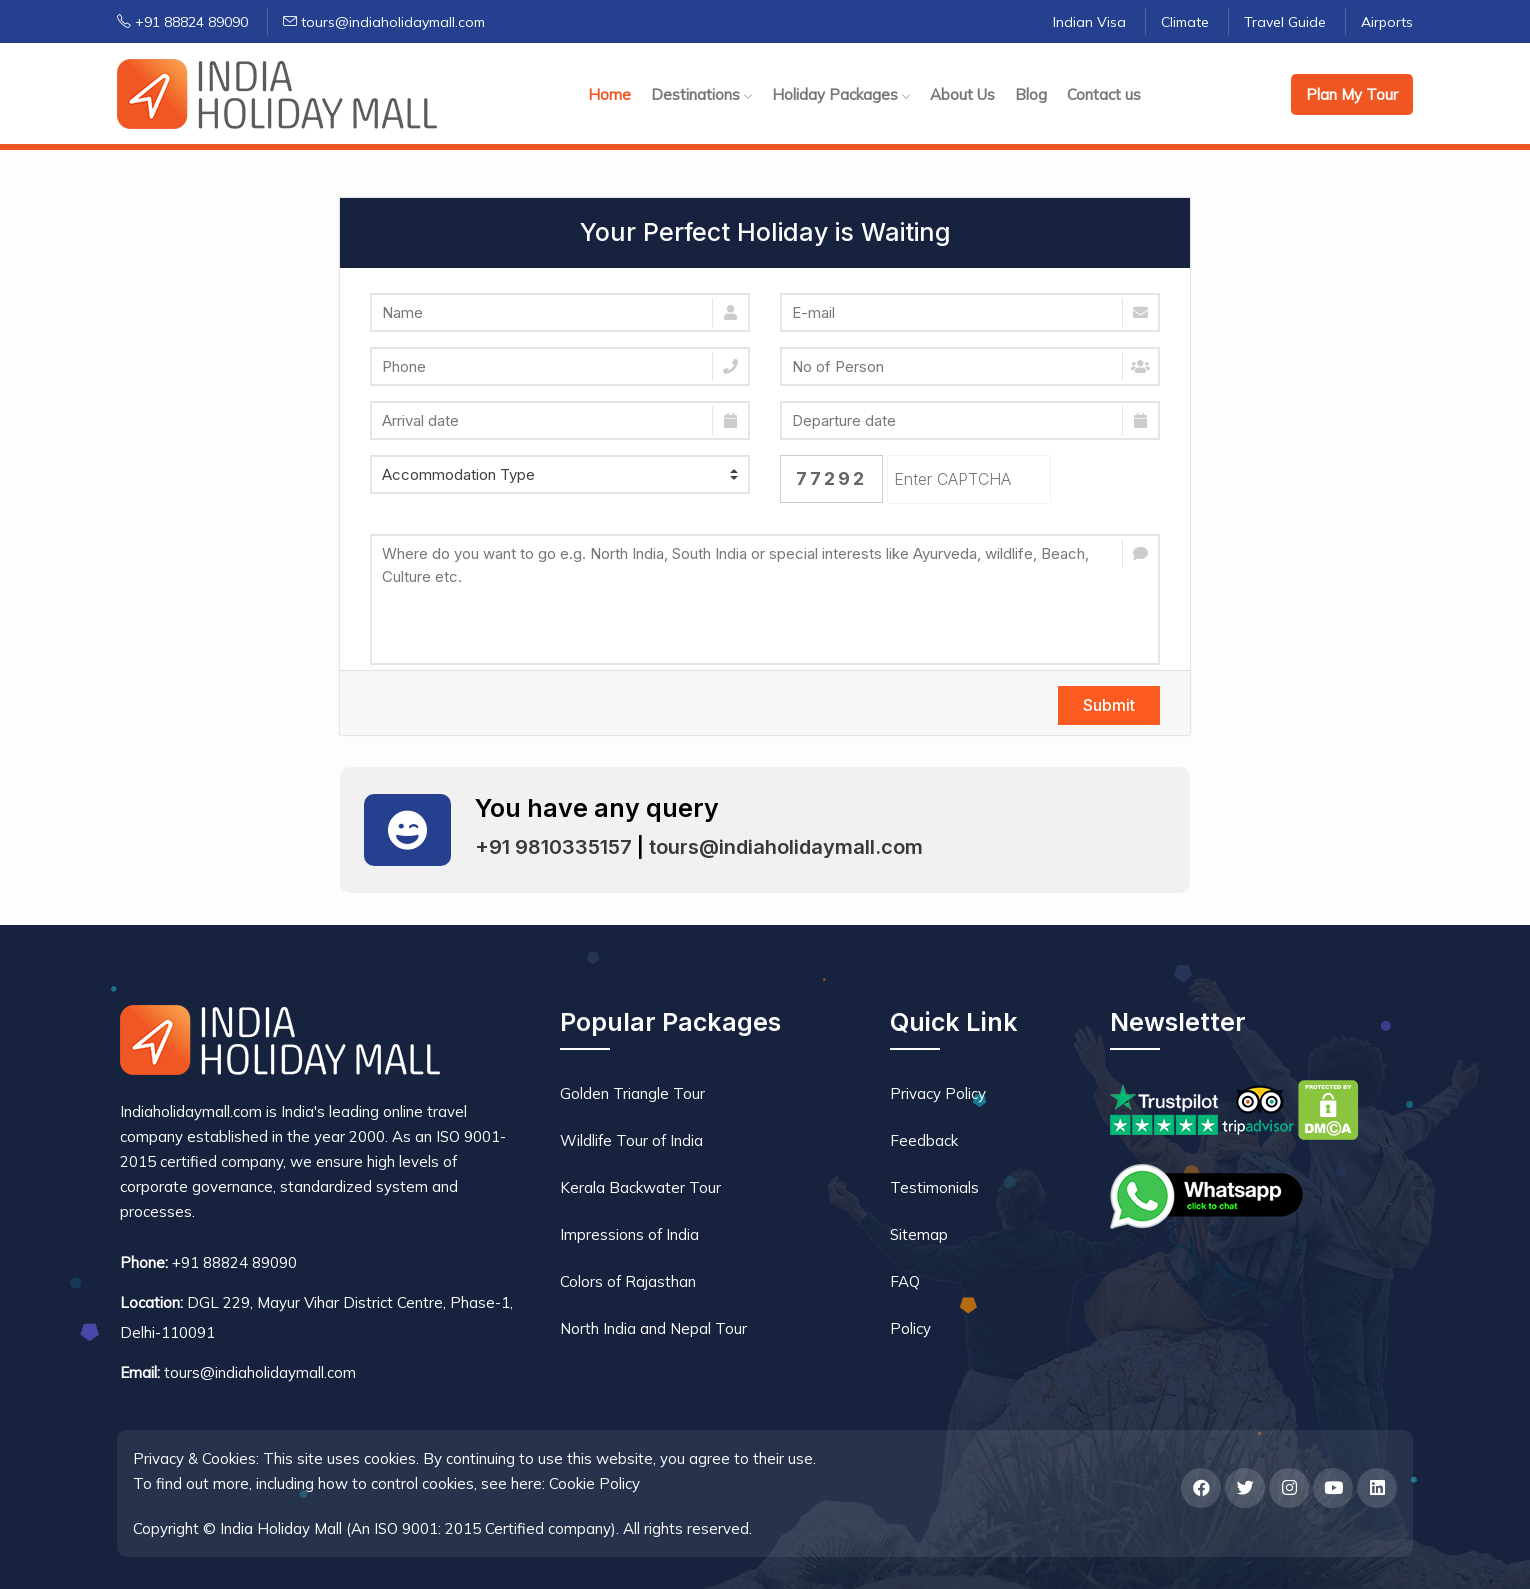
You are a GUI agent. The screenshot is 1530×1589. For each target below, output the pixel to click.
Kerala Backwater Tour (640, 1187)
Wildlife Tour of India (631, 1140)
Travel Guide (1285, 22)
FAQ (905, 1281)
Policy (910, 1328)
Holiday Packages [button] (841, 94)
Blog (1031, 94)
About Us (962, 94)
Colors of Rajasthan (628, 1281)
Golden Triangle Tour (632, 1093)
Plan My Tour (1352, 94)
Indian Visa (1089, 22)
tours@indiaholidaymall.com (384, 22)
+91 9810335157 (553, 847)
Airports (1387, 22)
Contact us (1104, 94)
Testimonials (934, 1187)
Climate (1185, 22)
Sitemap (919, 1234)
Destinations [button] (701, 94)
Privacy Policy (938, 1093)
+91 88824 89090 (182, 22)
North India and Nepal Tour (653, 1328)
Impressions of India (629, 1234)
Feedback (924, 1140)
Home (609, 94)
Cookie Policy (594, 1483)
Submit (1109, 705)
